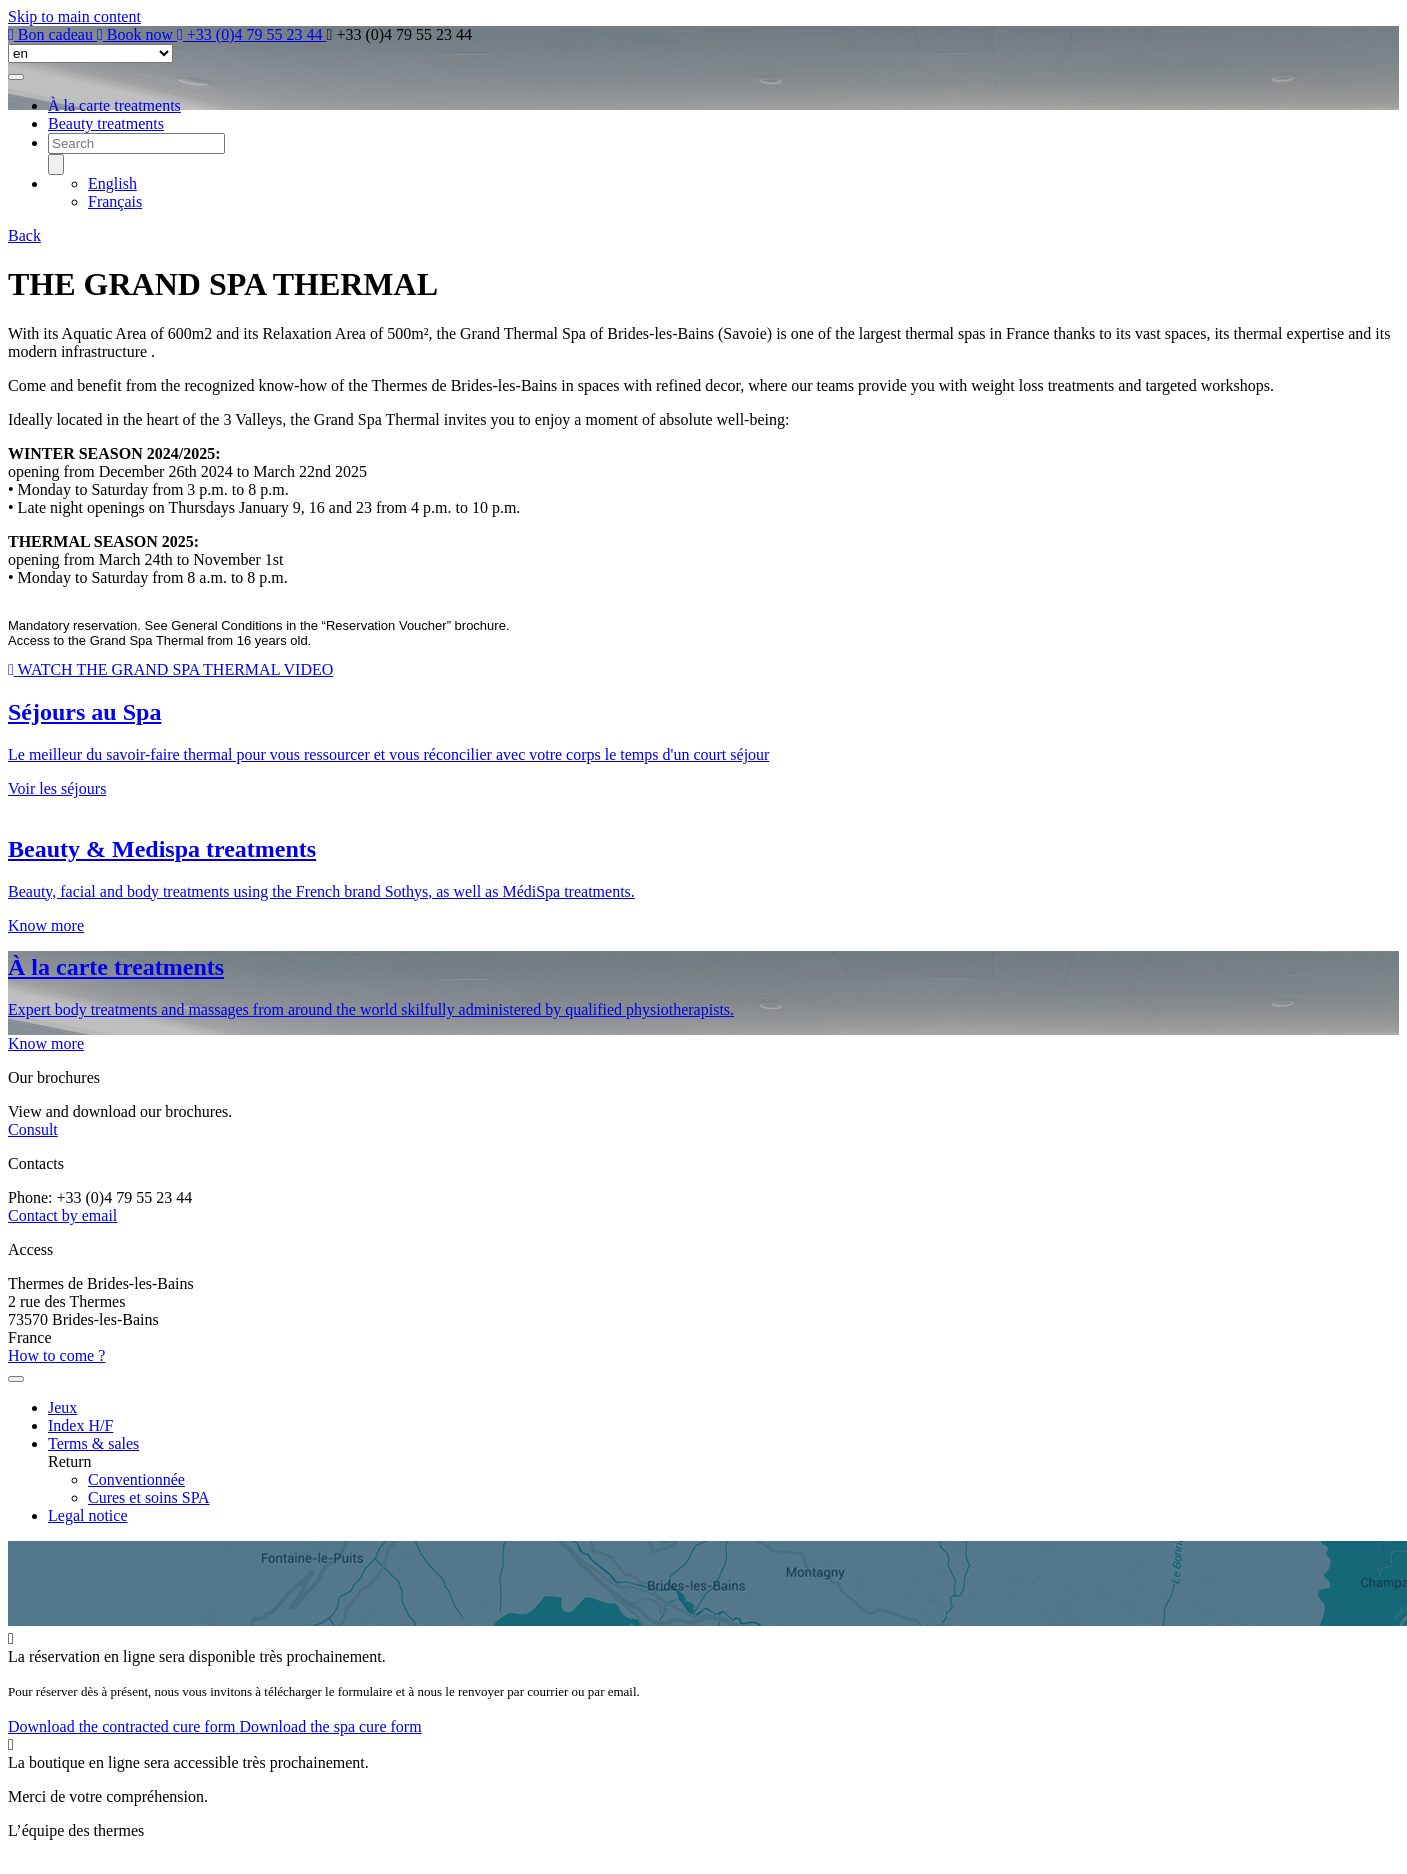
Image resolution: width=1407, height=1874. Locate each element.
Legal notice (88, 1515)
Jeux (62, 1407)
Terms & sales (93, 1443)
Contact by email (62, 1215)
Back (24, 235)
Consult (33, 1129)
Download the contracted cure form (123, 1726)
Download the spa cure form (330, 1726)
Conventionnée (136, 1479)
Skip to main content (74, 16)
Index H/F (80, 1425)
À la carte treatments (114, 105)
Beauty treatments (106, 123)
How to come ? (56, 1355)
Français (115, 201)
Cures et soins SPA (149, 1497)
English (112, 183)
